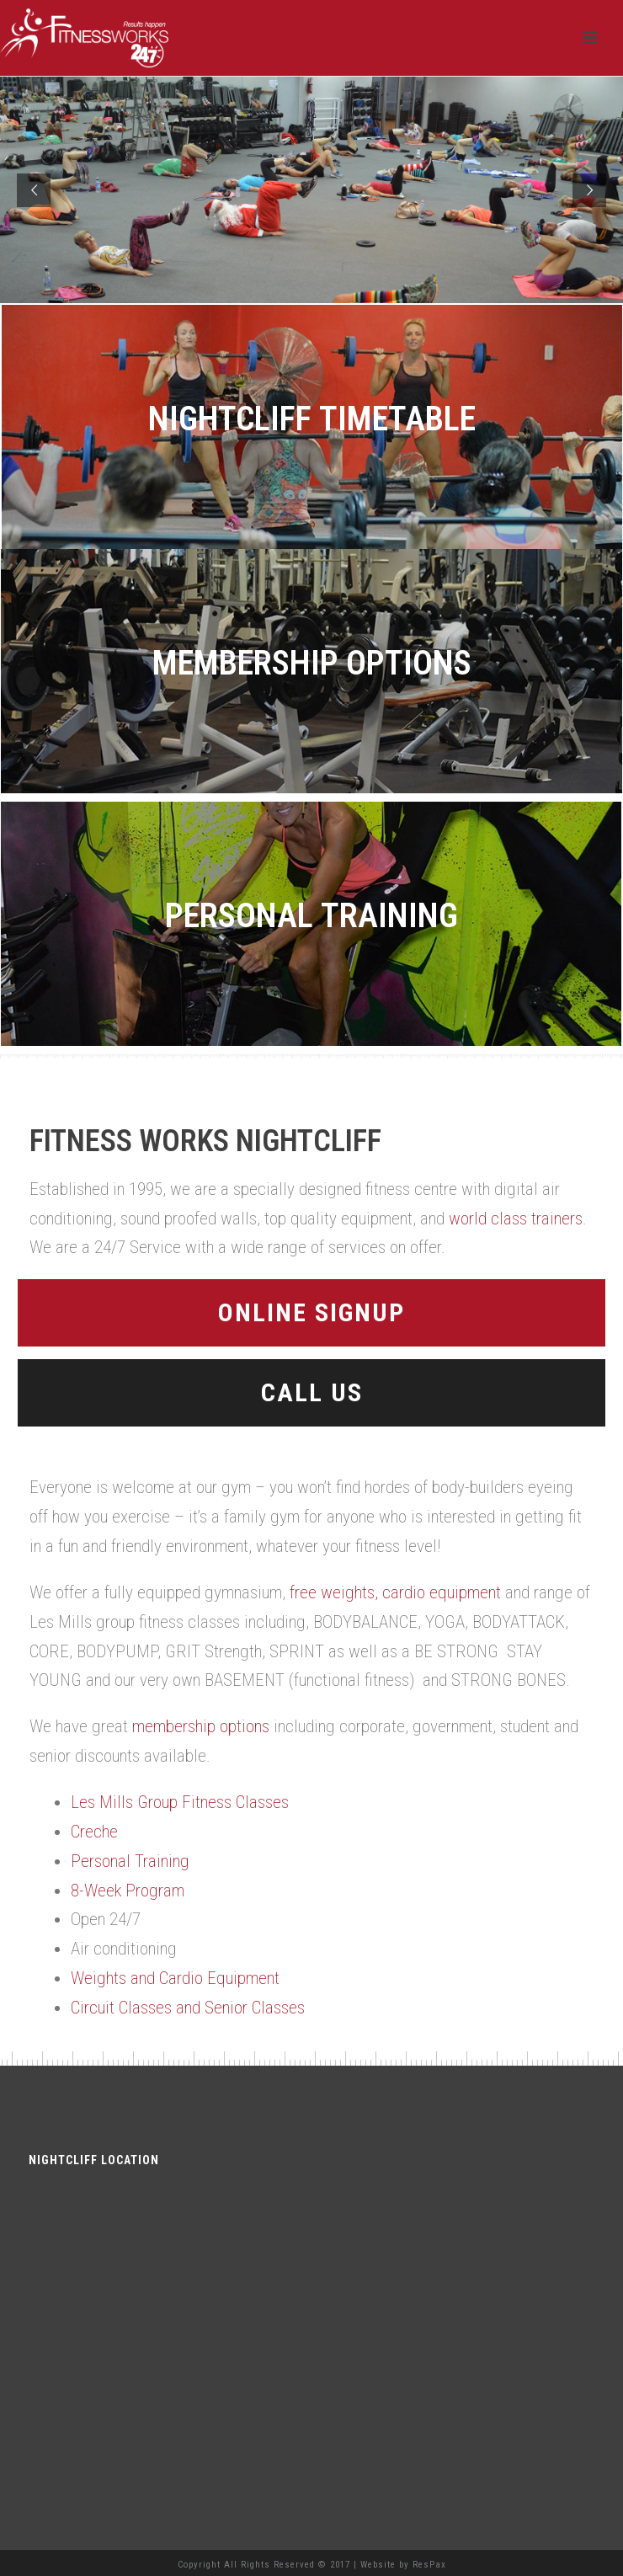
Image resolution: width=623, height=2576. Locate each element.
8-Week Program (127, 1890)
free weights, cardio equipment (395, 1592)
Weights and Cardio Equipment (175, 1978)
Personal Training (311, 916)
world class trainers (516, 1218)
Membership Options (311, 663)
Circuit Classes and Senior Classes (188, 2007)
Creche (94, 1831)
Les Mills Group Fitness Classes (180, 1802)
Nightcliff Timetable (312, 419)
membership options (200, 1726)
